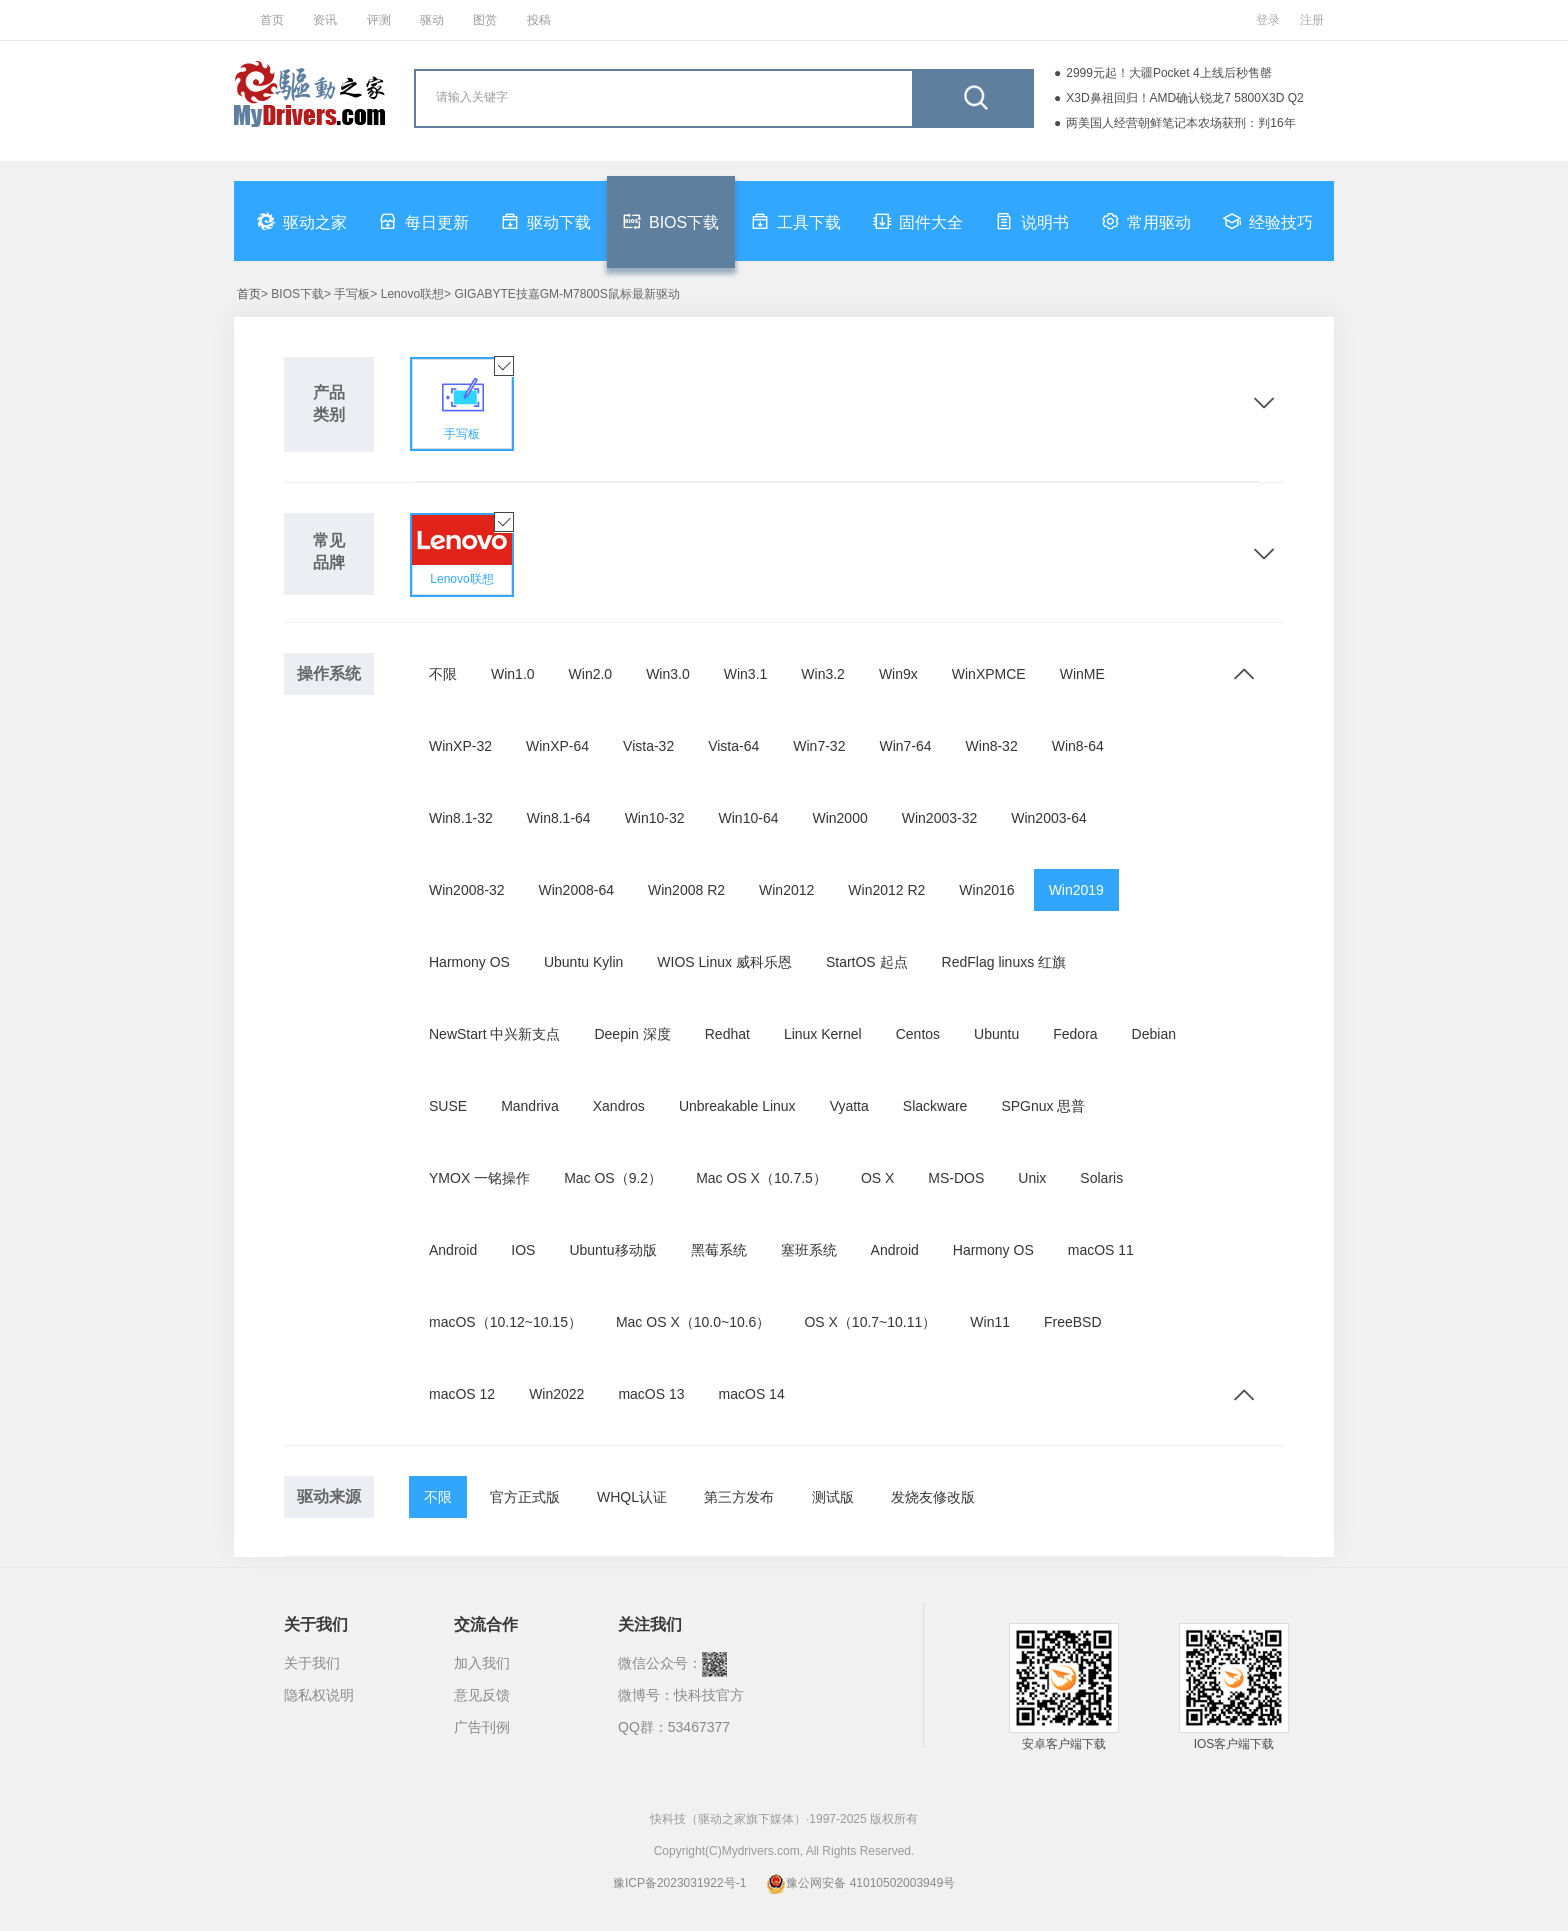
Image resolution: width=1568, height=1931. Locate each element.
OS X (877, 1178)
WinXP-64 (557, 746)
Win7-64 (905, 746)
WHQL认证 (632, 1497)
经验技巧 (1268, 221)
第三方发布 (739, 1497)
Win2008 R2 (686, 890)
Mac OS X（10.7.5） (761, 1178)
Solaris (1101, 1178)
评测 (379, 20)
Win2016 (986, 890)
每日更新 (424, 221)
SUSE (448, 1106)
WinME (1082, 674)
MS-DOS (956, 1178)
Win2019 (1076, 890)
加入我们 (482, 1663)
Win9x (898, 674)
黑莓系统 (719, 1250)
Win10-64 (749, 818)
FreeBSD (1073, 1322)
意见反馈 (482, 1695)
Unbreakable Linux (737, 1106)
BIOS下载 (671, 221)
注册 (1312, 20)
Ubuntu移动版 (612, 1250)
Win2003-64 (1049, 818)
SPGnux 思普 (1043, 1106)
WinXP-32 (460, 746)
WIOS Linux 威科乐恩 (724, 962)
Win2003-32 (940, 818)
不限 (443, 674)
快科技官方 (709, 1695)
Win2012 (786, 890)
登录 (1268, 20)
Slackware (935, 1106)
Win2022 (556, 1394)
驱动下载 (546, 221)
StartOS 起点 (867, 962)
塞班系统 (809, 1250)
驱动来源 (329, 1496)
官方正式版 (525, 1497)
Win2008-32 (467, 890)
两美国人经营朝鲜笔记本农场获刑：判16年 (1180, 123)
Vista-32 (648, 746)
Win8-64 (1078, 746)
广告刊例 (482, 1727)
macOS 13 (651, 1394)
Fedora (1075, 1034)
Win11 (990, 1322)
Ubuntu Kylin (583, 962)
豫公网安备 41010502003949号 (860, 1883)
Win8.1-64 (559, 818)
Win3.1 (746, 674)
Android (453, 1250)
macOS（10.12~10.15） (505, 1322)
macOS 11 (1101, 1250)
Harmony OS (469, 962)
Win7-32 (819, 746)
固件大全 (918, 221)
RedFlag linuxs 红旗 (1004, 962)
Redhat (727, 1034)
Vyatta (849, 1106)
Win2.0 (591, 674)
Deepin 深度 (632, 1034)
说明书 (1032, 221)
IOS (523, 1250)
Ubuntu (996, 1034)
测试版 (833, 1497)
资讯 (325, 20)
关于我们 (312, 1663)
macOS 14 (752, 1394)
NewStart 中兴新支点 (494, 1034)
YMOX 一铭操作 (479, 1178)
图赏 (485, 20)
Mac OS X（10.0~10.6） (693, 1322)
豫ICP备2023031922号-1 (679, 1883)
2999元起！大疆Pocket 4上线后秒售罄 (1168, 73)
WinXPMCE (989, 674)
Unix (1032, 1178)
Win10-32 (655, 818)
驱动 (432, 20)
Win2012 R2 (886, 890)
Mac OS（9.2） (613, 1178)
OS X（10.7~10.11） (870, 1322)
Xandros (619, 1106)
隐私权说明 (319, 1695)
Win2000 (839, 818)
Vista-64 (733, 746)
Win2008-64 (577, 890)
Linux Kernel (823, 1034)
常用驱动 (1146, 221)
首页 (272, 20)
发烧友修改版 (933, 1497)
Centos (918, 1034)
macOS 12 (462, 1394)
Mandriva (530, 1106)
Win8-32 (992, 746)
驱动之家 (302, 221)
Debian (1154, 1034)
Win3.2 (823, 674)
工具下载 (796, 221)
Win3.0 (668, 674)
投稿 (539, 20)
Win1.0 (513, 674)
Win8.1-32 (461, 818)
